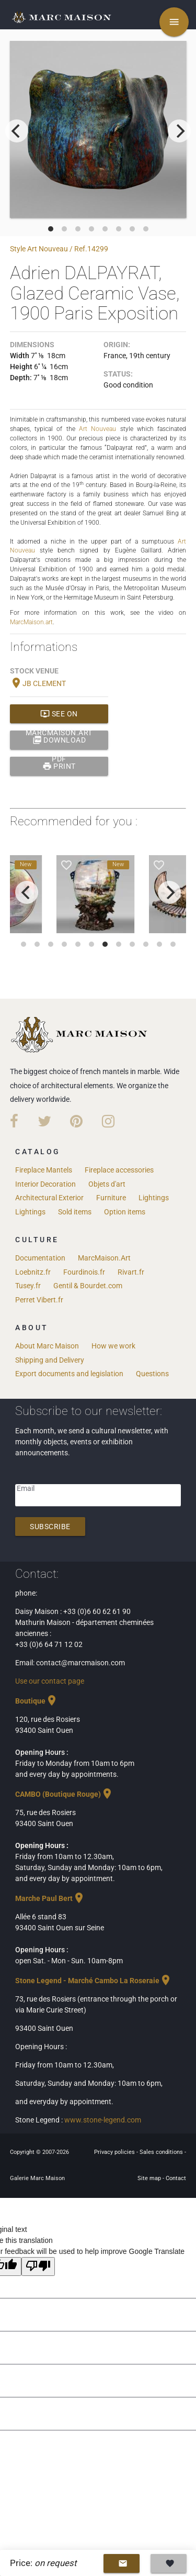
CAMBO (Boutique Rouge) (64, 1794)
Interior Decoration (45, 1184)
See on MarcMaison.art (59, 713)
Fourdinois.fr (84, 1272)
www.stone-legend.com (102, 2120)
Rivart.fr (131, 1272)
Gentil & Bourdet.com (87, 1285)
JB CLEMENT (38, 683)
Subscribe (50, 1526)
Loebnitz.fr (33, 1272)
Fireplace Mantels (43, 1170)
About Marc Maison (47, 1346)
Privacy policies (115, 2152)
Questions (152, 1373)
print (59, 766)
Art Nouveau (97, 429)
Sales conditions (162, 2152)
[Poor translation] (38, 2266)
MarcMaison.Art (104, 1258)
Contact (176, 2178)
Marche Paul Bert (50, 1898)
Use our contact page (49, 1681)
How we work (113, 1346)
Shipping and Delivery (49, 1360)
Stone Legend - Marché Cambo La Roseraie (93, 1980)
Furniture (111, 1197)
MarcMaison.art (31, 622)
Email (25, 1488)
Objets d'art (106, 1184)
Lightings (154, 1197)
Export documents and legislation (69, 1373)
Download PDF (59, 740)
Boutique (36, 1701)
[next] (179, 130)
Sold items (74, 1212)
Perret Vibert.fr (39, 1300)
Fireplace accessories (119, 1170)
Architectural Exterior (49, 1197)
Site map (150, 2178)
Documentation (40, 1258)
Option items (124, 1212)
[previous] (16, 130)
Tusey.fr (28, 1285)
